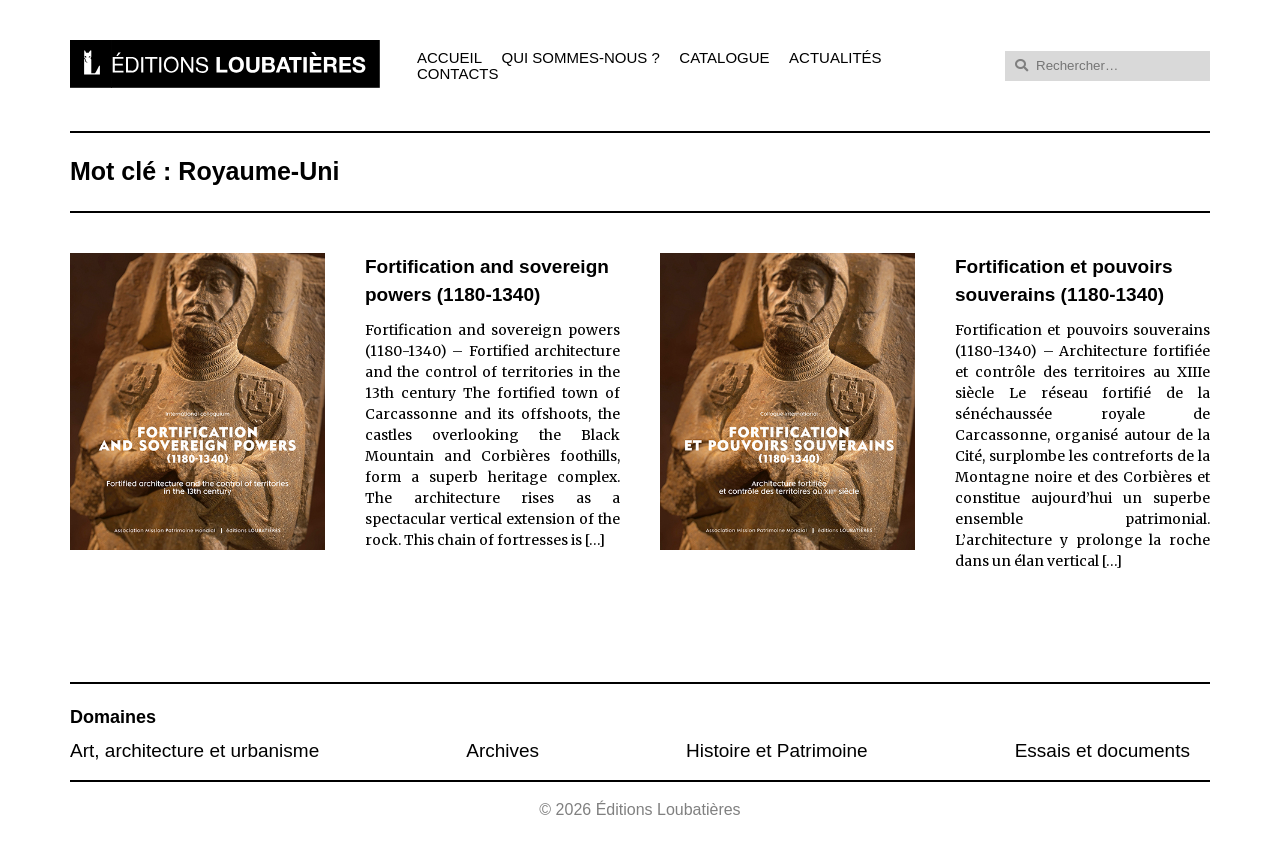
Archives (502, 750)
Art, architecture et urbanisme (194, 750)
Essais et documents (1102, 750)
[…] (595, 540)
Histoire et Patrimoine (777, 750)
